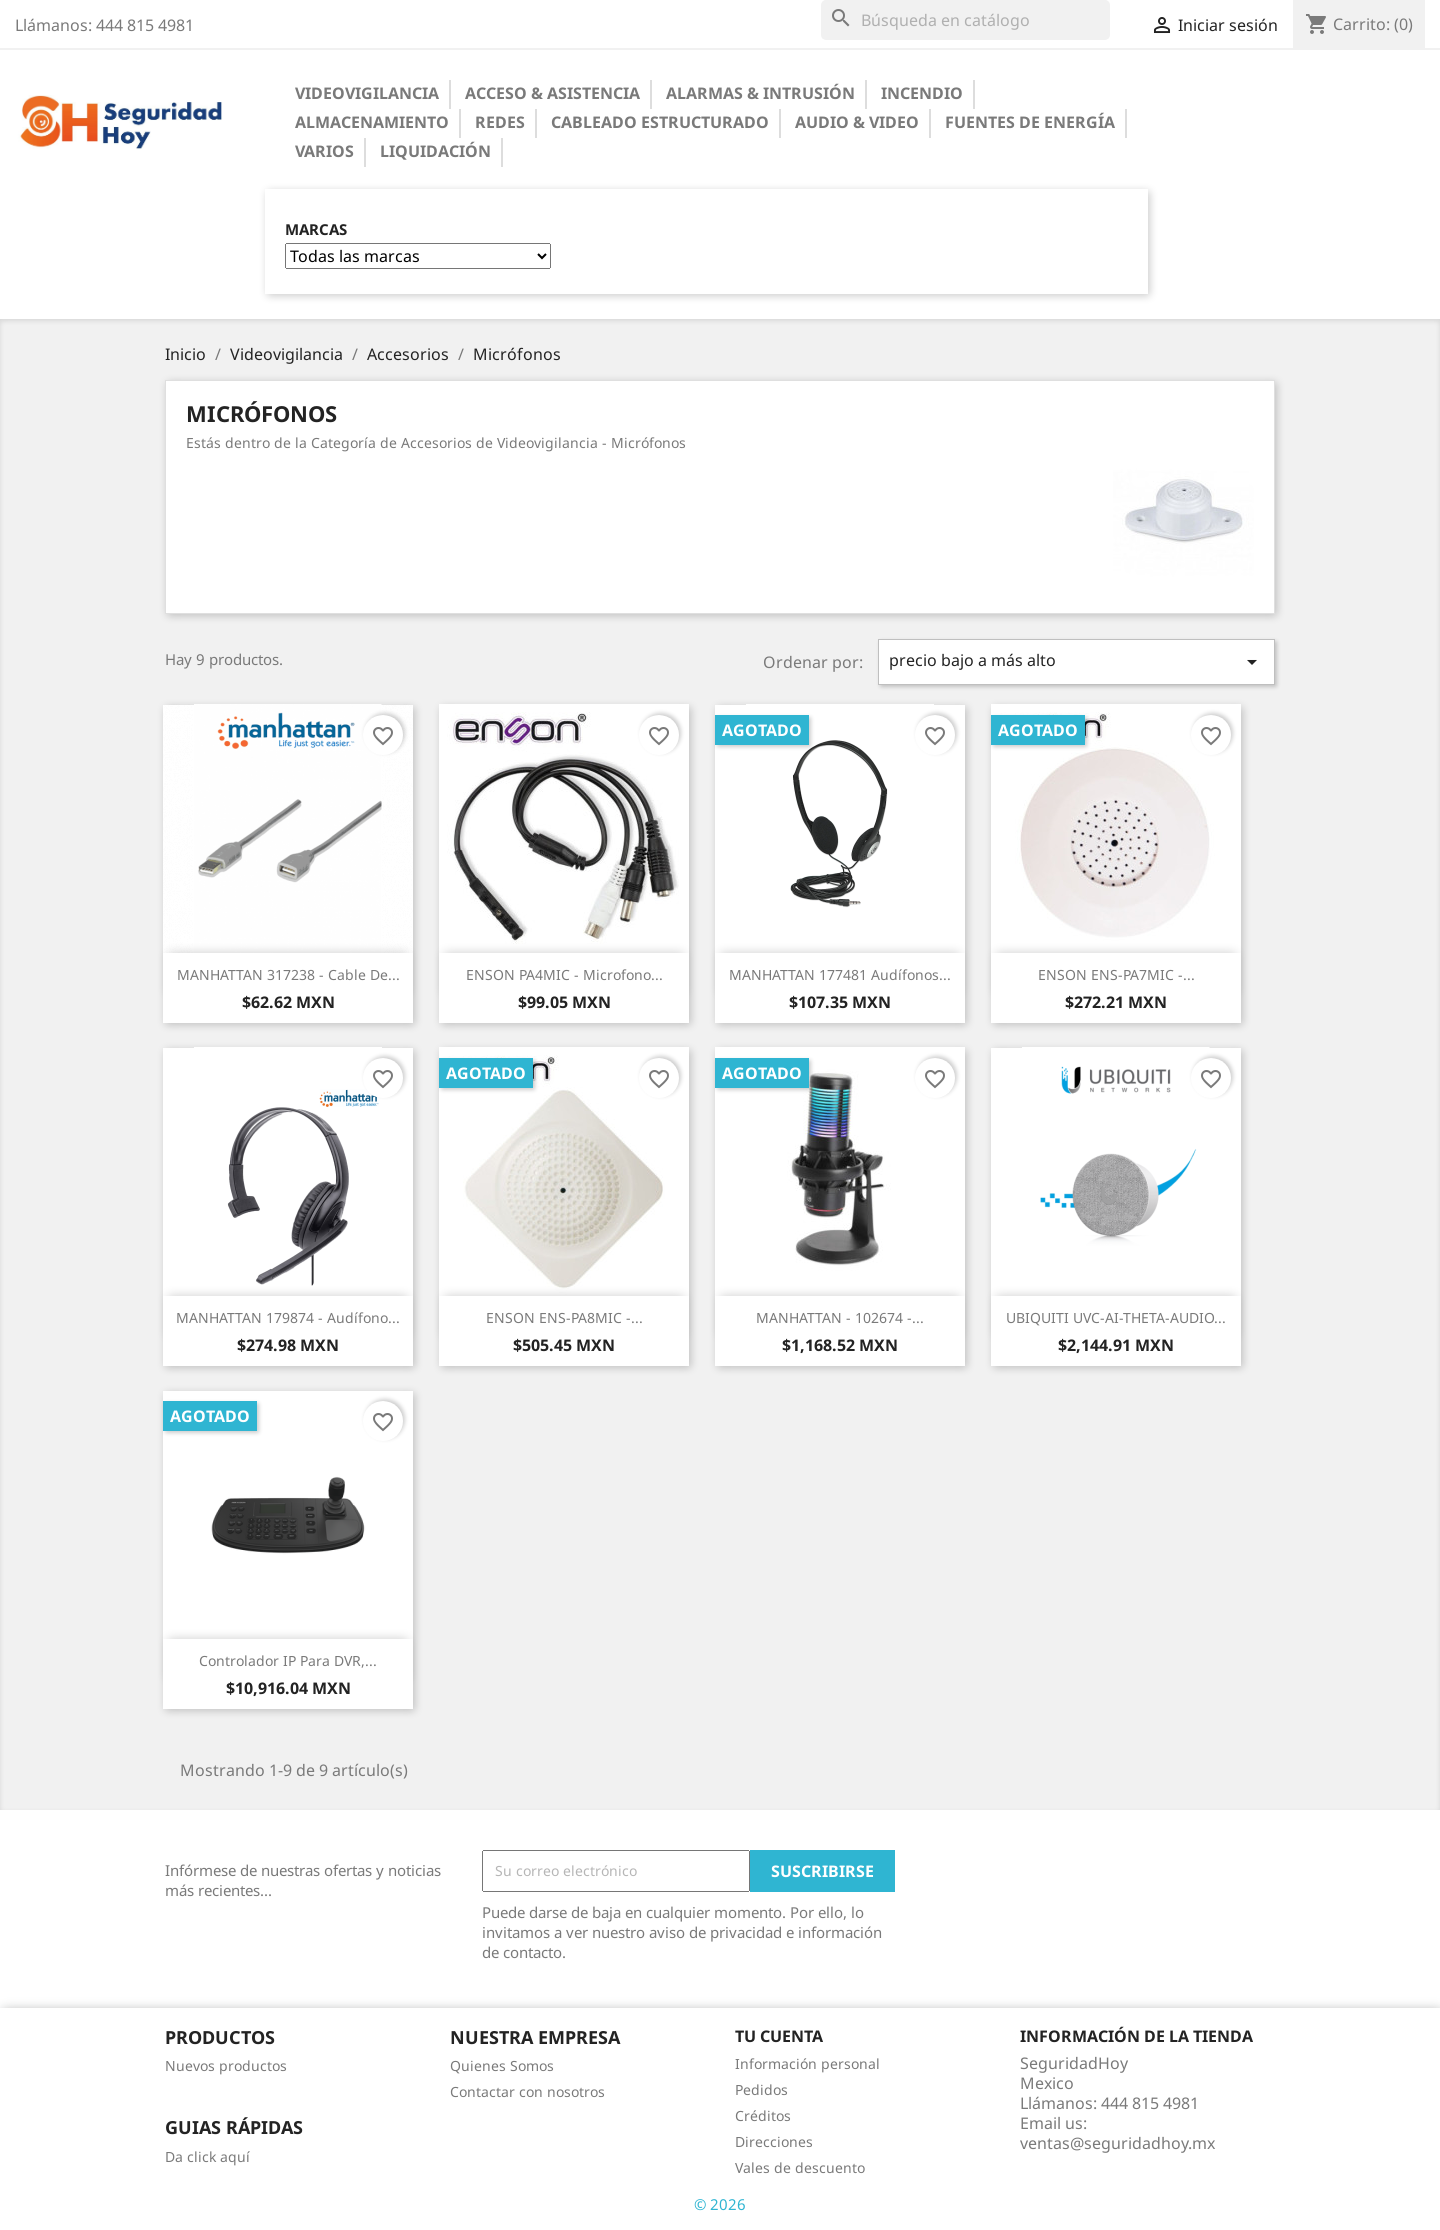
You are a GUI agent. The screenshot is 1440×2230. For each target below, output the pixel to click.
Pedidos (761, 2089)
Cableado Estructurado (660, 122)
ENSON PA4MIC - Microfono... (564, 974)
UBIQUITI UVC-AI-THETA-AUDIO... (1116, 1317)
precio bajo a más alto (1077, 661)
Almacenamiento (372, 122)
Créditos (763, 2115)
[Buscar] (965, 20)
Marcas (316, 229)
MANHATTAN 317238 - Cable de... (288, 974)
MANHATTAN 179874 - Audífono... (288, 1317)
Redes (500, 122)
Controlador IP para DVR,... (288, 1660)
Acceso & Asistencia (552, 93)
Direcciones (774, 2141)
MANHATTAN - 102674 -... (840, 1317)
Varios (324, 151)
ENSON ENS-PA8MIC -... (564, 1317)
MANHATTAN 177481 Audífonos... (840, 974)
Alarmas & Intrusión (760, 93)
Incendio (922, 93)
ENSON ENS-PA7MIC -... (1116, 974)
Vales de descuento (800, 2167)
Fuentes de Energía (1030, 122)
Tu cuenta (779, 2036)
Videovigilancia (367, 93)
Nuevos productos (226, 2065)
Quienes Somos (502, 2065)
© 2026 (720, 2204)
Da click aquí (207, 2156)
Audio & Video (857, 122)
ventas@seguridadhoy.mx (1117, 2143)
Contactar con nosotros (527, 2091)
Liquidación (435, 151)
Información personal (807, 2063)
